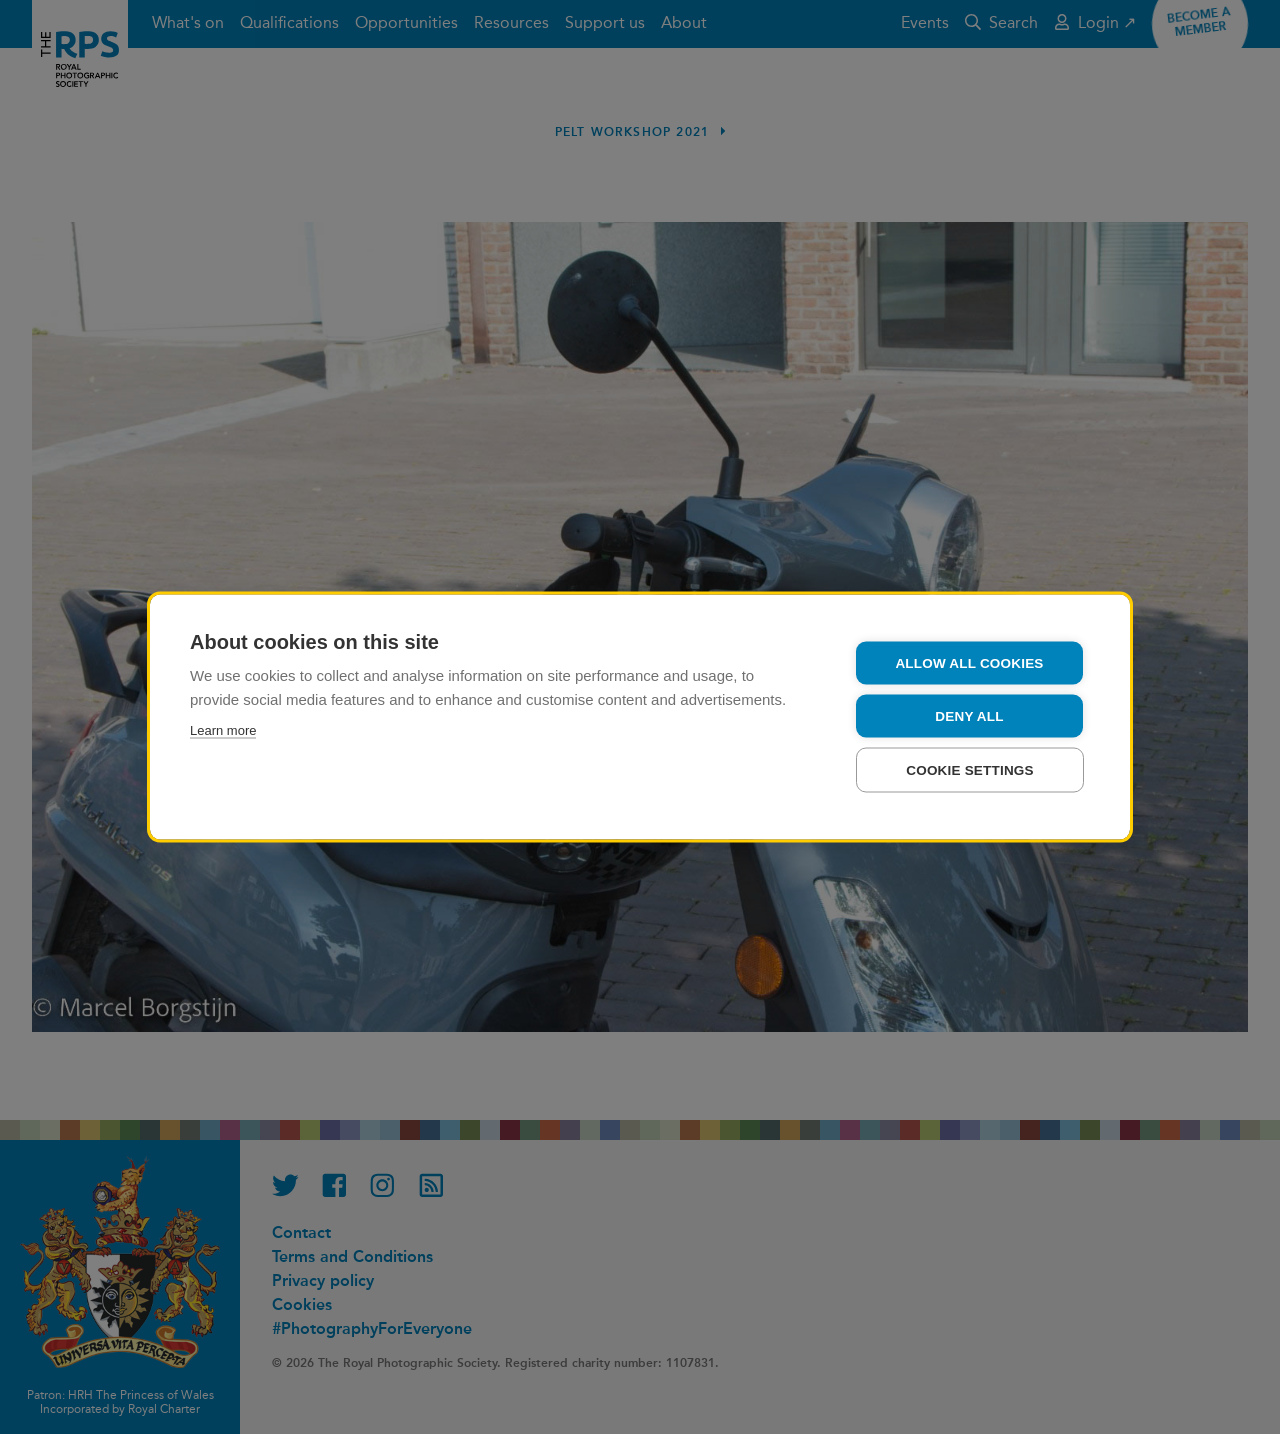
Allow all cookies (969, 663)
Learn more (223, 730)
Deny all (969, 716)
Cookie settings (970, 770)
